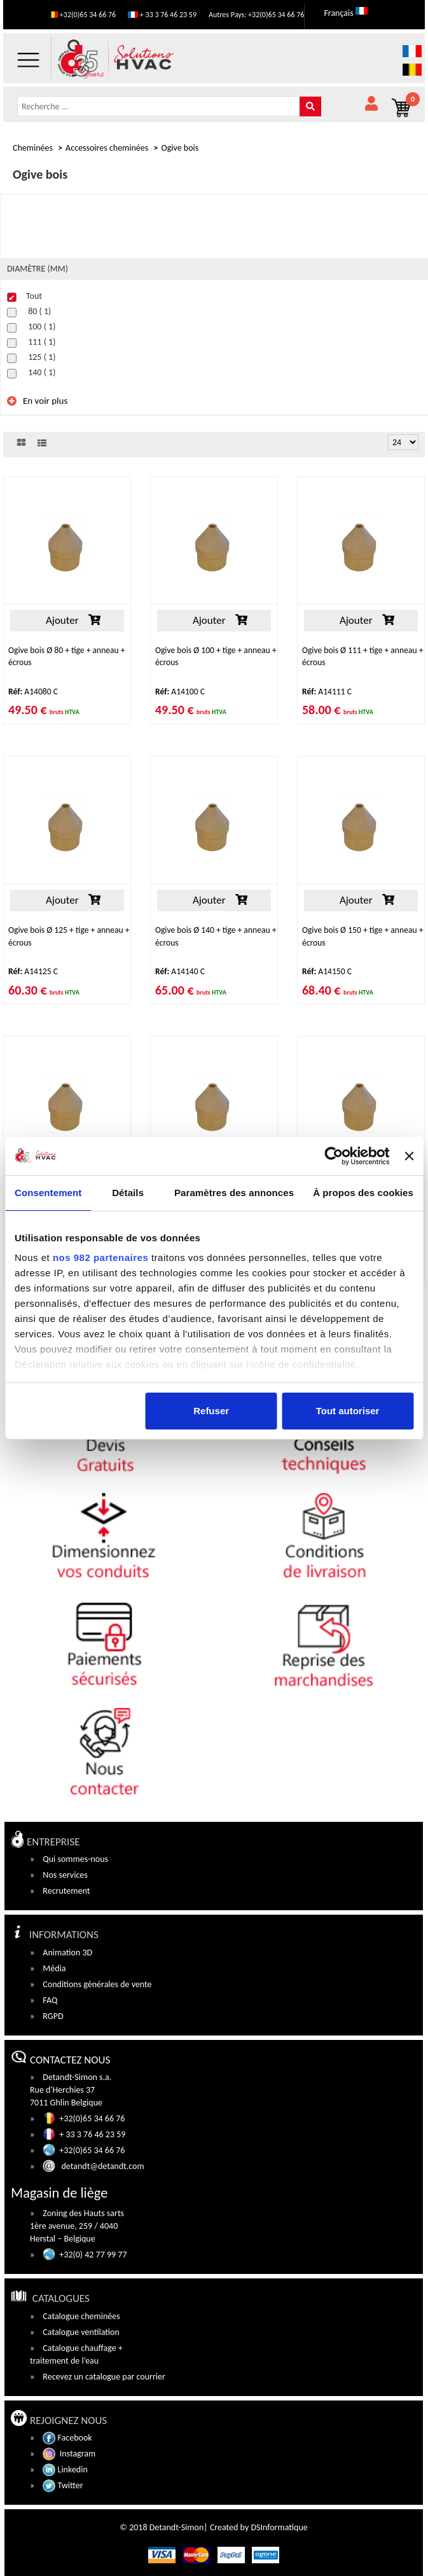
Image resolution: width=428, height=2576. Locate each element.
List (41, 442)
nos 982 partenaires (100, 1257)
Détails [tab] (128, 1192)
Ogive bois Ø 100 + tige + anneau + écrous (215, 656)
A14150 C (327, 971)
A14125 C (33, 971)
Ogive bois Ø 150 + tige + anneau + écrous (362, 936)
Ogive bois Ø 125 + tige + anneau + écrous (68, 936)
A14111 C (327, 691)
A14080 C (33, 691)
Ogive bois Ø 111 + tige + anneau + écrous (362, 656)
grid (21, 442)
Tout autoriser (348, 1410)
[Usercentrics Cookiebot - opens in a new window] (334, 1156)
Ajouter (67, 620)
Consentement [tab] (48, 1192)
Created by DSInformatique (259, 2527)
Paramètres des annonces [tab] (234, 1192)
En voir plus (45, 400)
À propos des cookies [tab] (363, 1192)
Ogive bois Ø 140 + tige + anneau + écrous (215, 936)
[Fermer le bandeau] (408, 1156)
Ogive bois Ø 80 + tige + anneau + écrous (66, 656)
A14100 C (180, 691)
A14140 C (180, 971)
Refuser (211, 1410)
